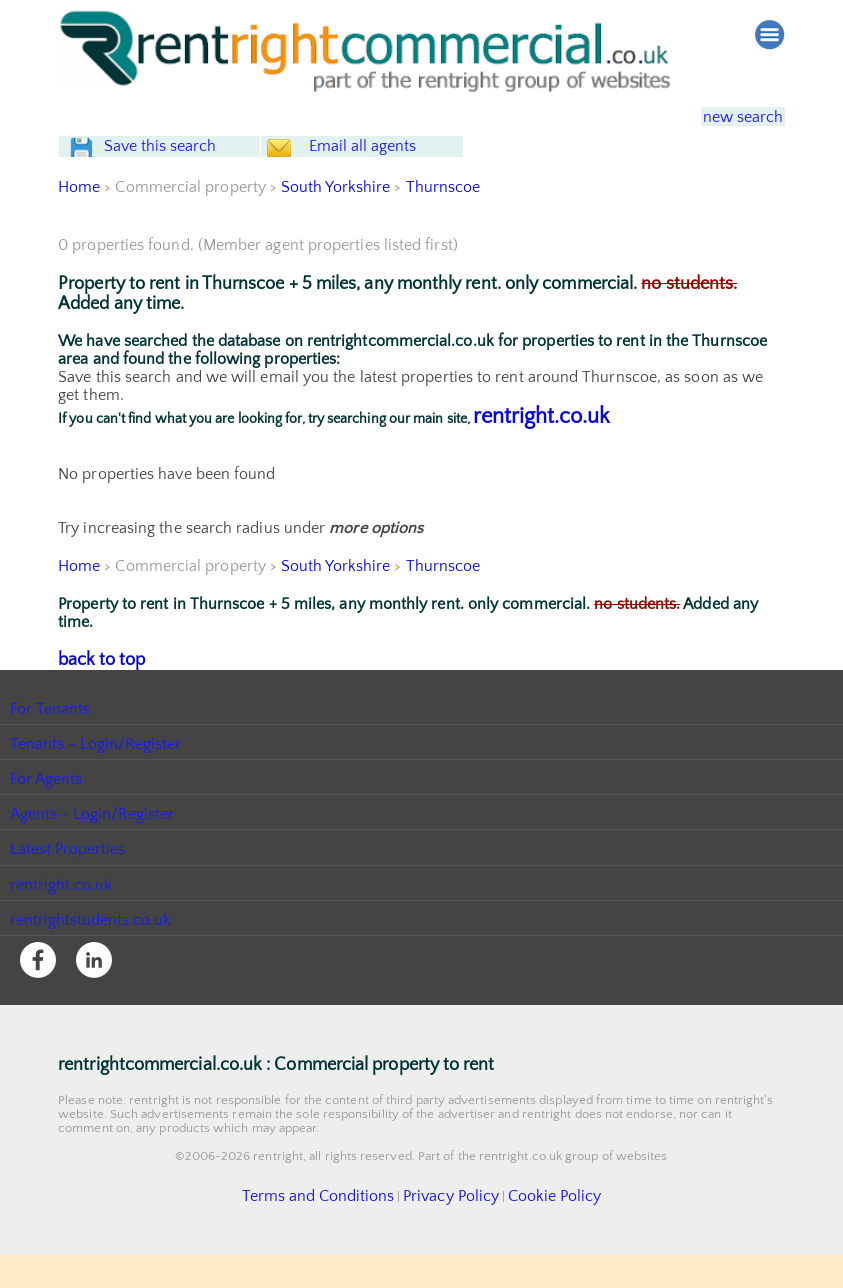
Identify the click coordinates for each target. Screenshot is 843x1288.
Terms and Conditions (334, 1231)
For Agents (46, 815)
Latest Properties (68, 885)
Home (79, 225)
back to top (97, 696)
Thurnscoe (444, 225)
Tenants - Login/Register (96, 779)
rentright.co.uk (541, 454)
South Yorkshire (337, 225)
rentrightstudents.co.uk (91, 955)
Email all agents (398, 165)
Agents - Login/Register (93, 850)
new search (729, 116)
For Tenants (50, 744)
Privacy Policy (444, 1231)
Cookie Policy (532, 1231)
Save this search (178, 165)
